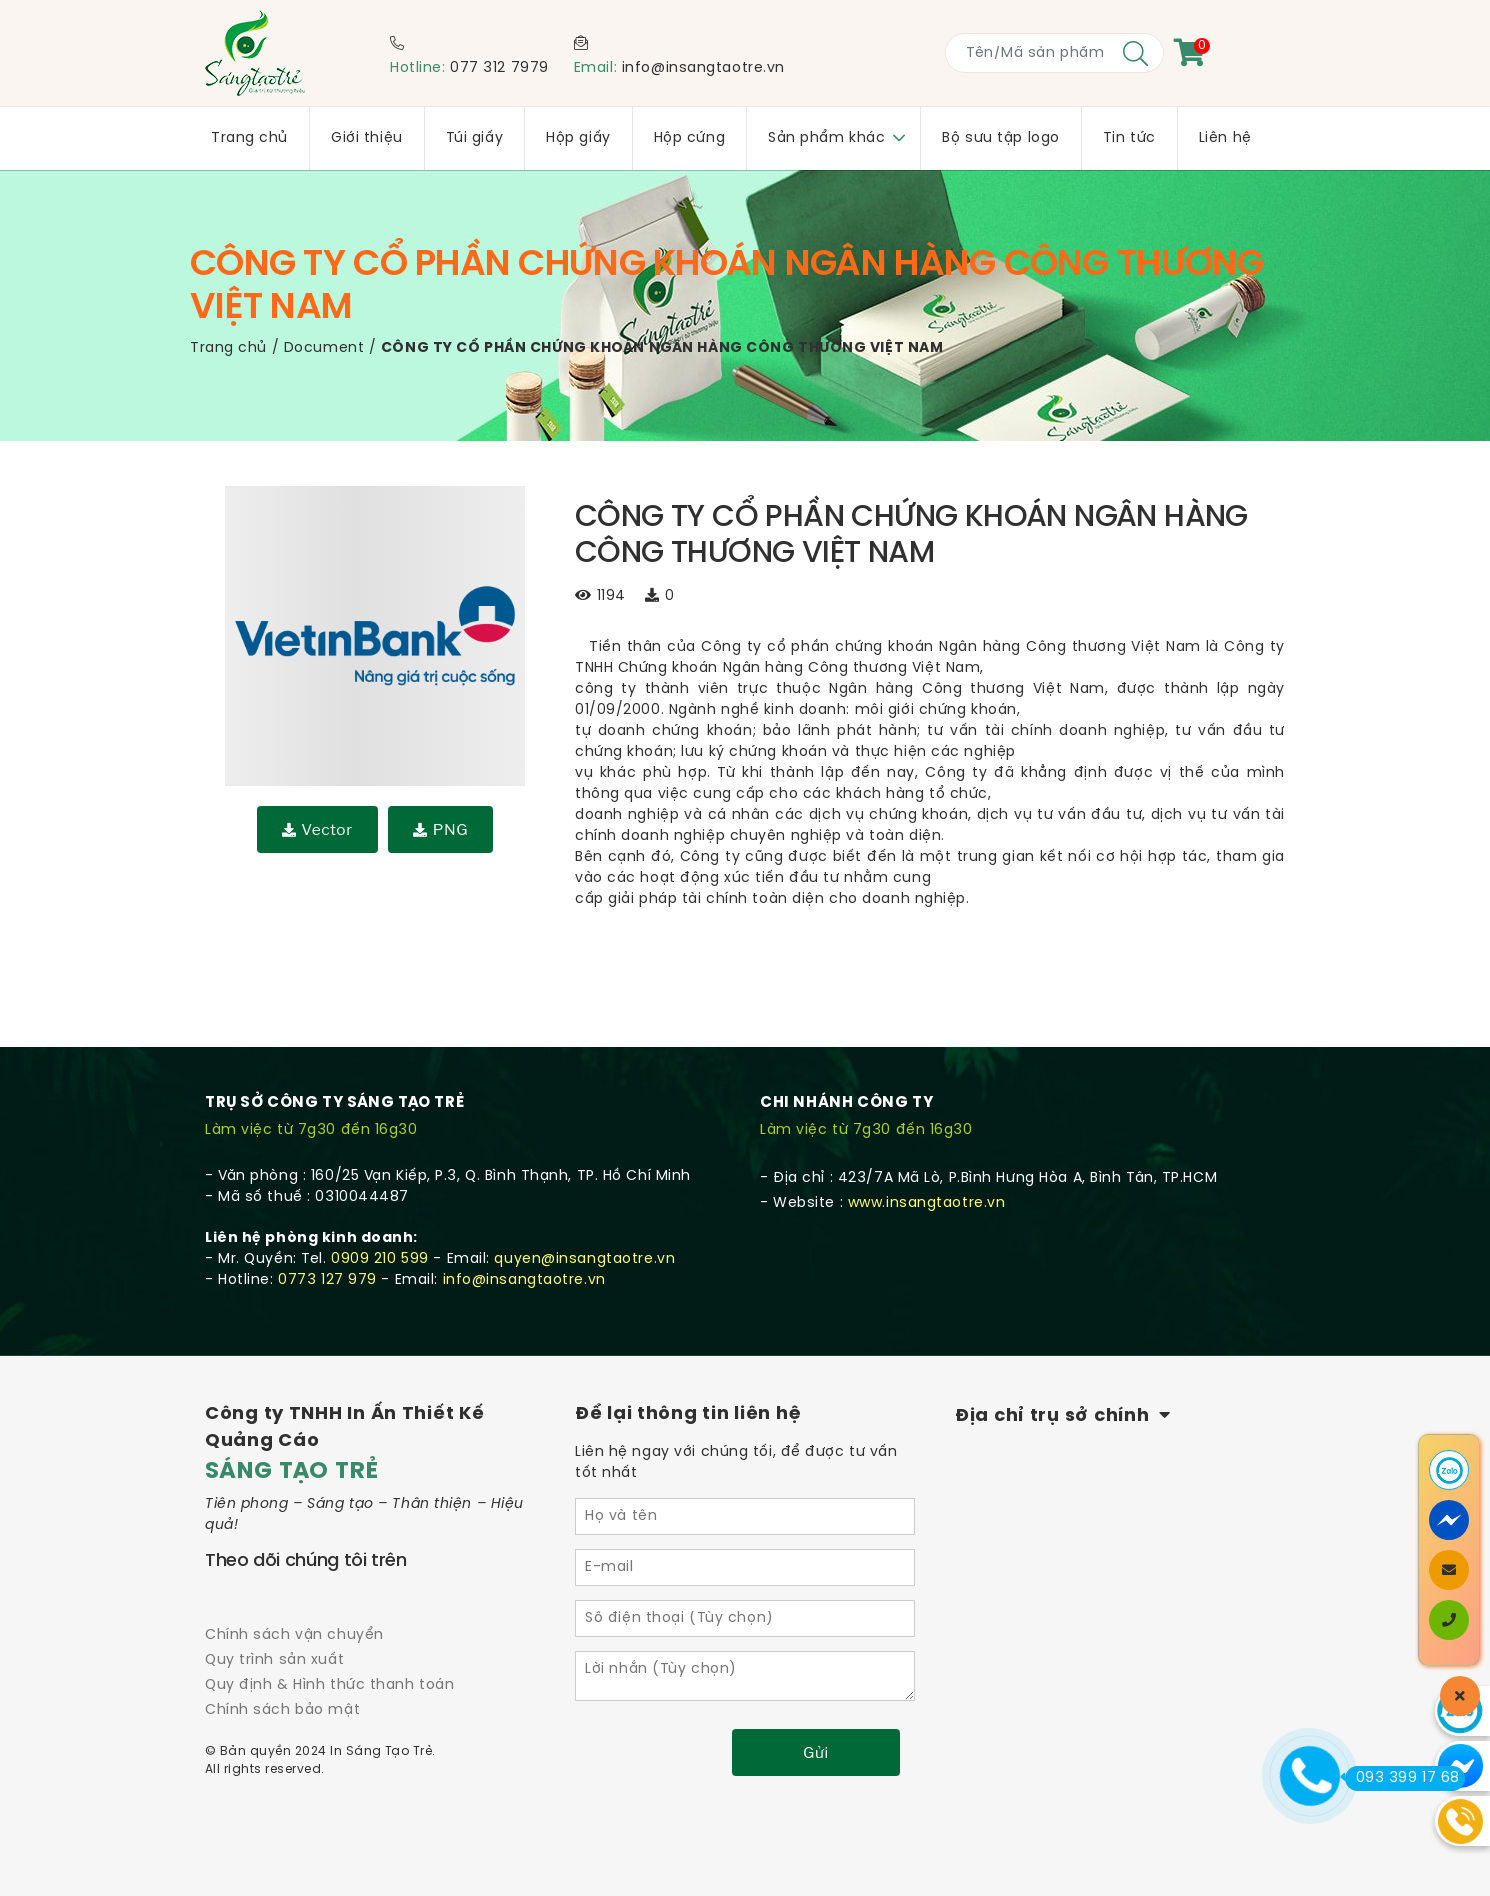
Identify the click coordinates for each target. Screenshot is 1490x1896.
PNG (440, 829)
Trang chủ (228, 348)
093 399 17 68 (1402, 1778)
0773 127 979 (327, 1280)
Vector (317, 829)
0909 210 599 (380, 1259)
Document (324, 348)
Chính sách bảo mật (282, 1710)
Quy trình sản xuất (274, 1660)
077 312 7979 (499, 68)
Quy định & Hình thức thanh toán (329, 1685)
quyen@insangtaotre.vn (584, 1259)
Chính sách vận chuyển (294, 1635)
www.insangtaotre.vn (927, 1203)
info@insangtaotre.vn (703, 68)
